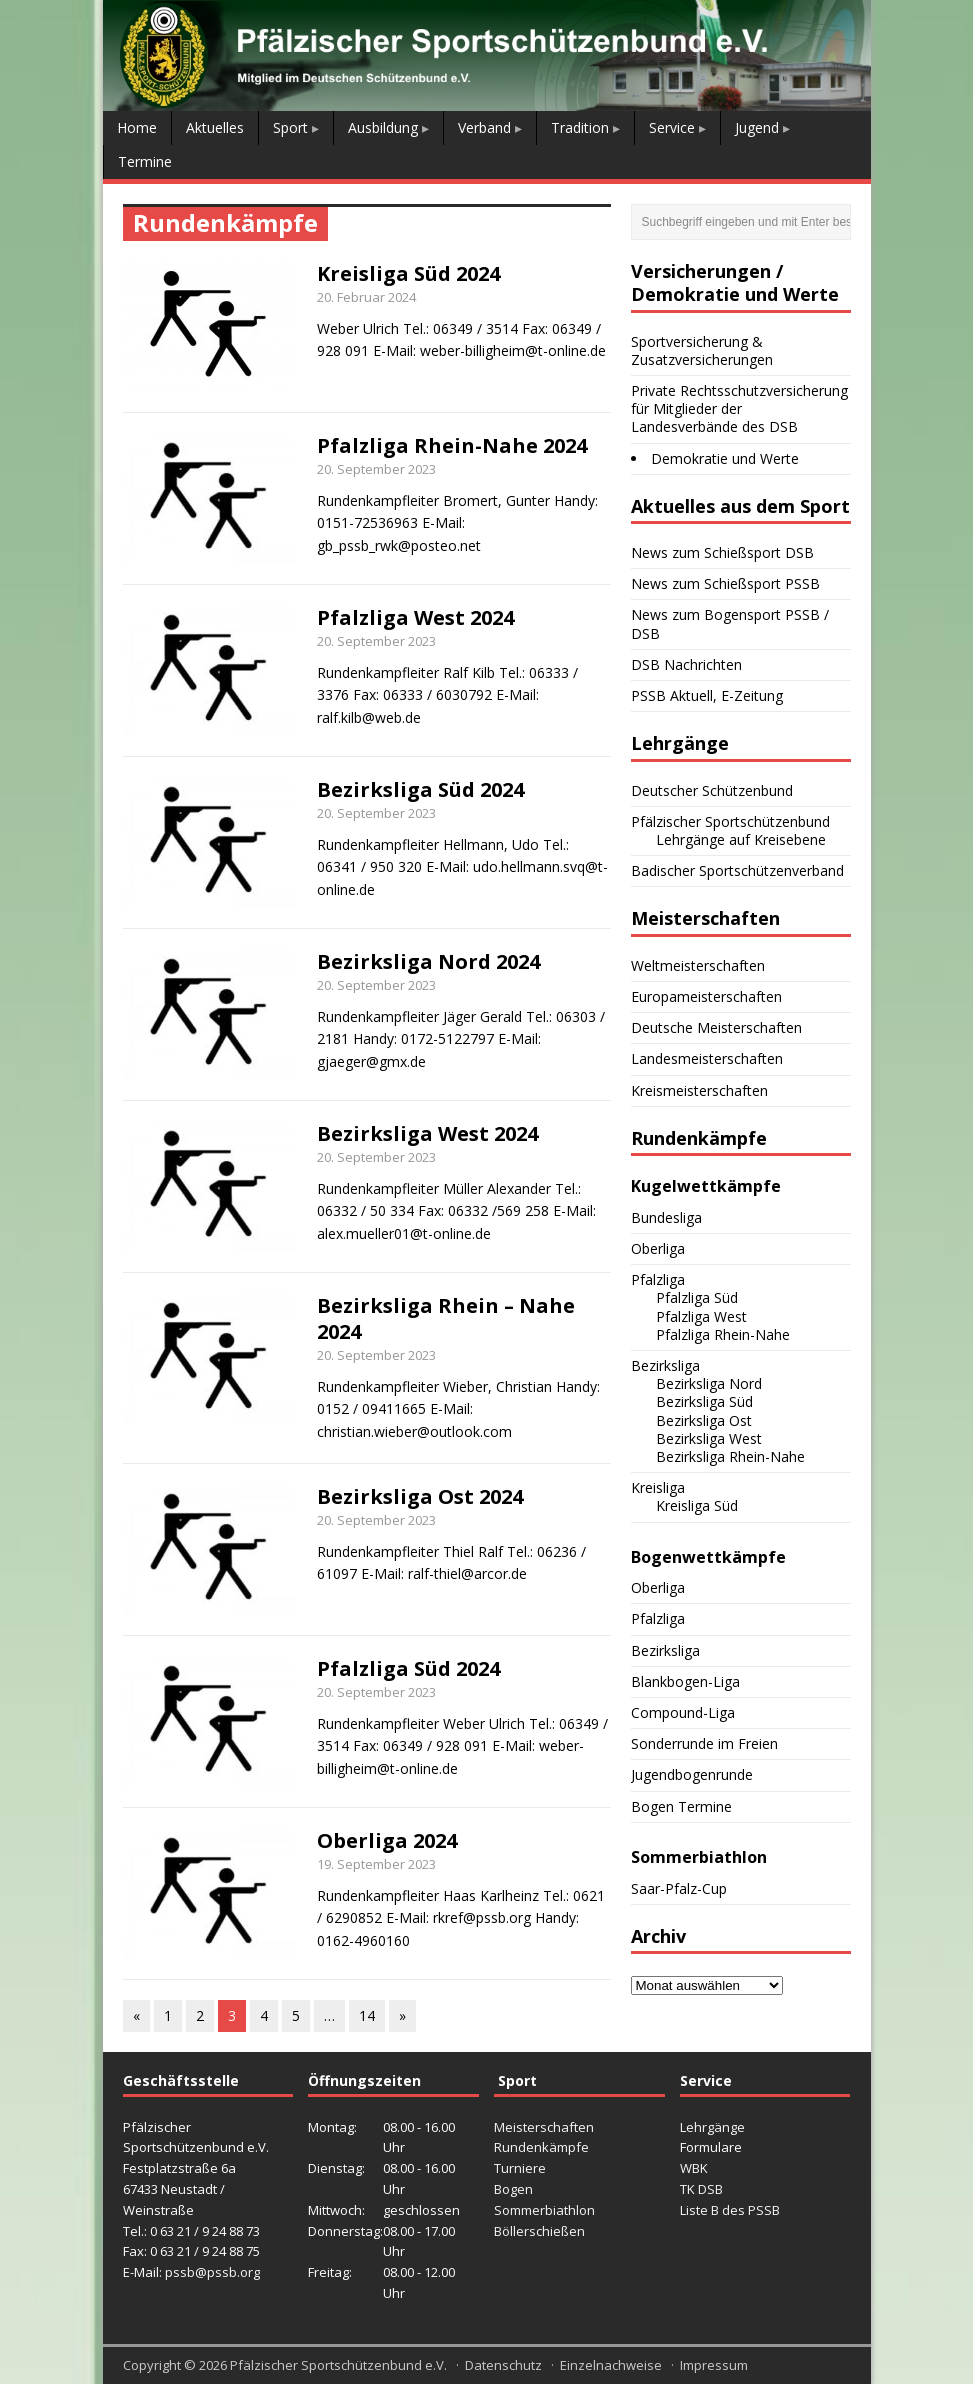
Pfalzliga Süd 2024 (408, 1668)
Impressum (714, 2365)
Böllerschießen (539, 2231)
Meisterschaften (544, 2127)
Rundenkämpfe (541, 2147)
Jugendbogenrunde (692, 1774)
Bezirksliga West (709, 1438)
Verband (484, 127)
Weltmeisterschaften (698, 965)
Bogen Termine (681, 1806)
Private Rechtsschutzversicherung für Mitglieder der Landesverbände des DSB (739, 408)
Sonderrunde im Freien (704, 1743)
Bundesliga (666, 1217)
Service (672, 127)
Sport (290, 127)
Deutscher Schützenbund (712, 790)
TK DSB (701, 2189)
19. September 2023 (376, 1864)
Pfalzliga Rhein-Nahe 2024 (452, 445)
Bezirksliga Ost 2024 (420, 1496)
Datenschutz (503, 2365)
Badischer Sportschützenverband (737, 870)
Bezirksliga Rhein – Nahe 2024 (446, 1318)
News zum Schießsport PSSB (725, 583)
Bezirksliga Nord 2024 (428, 961)
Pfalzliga (658, 1279)
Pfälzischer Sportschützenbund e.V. (338, 2365)
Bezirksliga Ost (704, 1420)
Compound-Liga (683, 1712)
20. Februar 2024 (366, 297)
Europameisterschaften (706, 996)
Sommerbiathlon (544, 2210)
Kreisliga (658, 1487)
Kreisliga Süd (697, 1505)
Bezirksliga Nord (709, 1383)
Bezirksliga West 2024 (427, 1133)
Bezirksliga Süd (704, 1401)
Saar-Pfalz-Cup (679, 1888)
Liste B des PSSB (730, 2210)
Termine (145, 161)
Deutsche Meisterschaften (716, 1027)
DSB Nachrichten (686, 664)
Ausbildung (383, 127)
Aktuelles (215, 127)
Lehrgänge (712, 2127)
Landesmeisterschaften (707, 1058)
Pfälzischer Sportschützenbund (730, 821)
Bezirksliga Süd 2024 (420, 789)
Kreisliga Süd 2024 (408, 273)
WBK (694, 2168)
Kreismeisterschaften (699, 1090)
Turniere (520, 2168)
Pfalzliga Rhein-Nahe (723, 1334)
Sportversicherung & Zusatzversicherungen (702, 350)
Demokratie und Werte (725, 458)
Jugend (757, 127)
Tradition (580, 127)
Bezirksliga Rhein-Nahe (730, 1456)
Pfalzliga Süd (697, 1297)
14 (367, 2015)
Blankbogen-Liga (685, 1681)
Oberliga (658, 1248)
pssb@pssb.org (212, 2272)
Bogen (513, 2189)
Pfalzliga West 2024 (415, 617)
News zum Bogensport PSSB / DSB (730, 623)
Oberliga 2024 (387, 1840)
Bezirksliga (665, 1365)
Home (137, 127)
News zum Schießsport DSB (722, 552)
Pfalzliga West (701, 1316)
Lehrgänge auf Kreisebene (741, 839)
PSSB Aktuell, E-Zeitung (707, 695)
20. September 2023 (376, 469)
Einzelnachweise (611, 2365)
